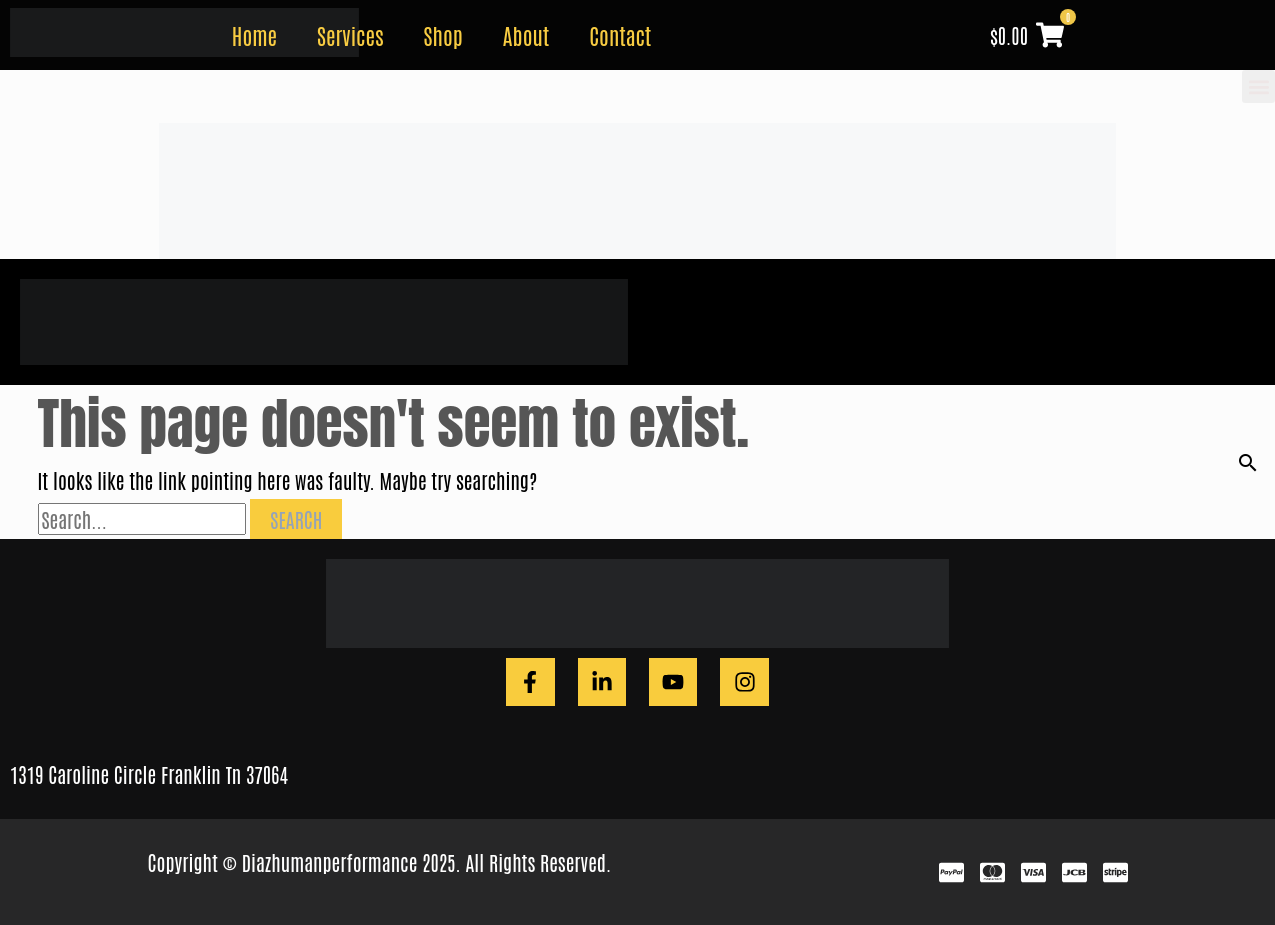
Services (350, 35)
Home (254, 35)
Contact (620, 35)
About (526, 35)
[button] (1258, 86)
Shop (443, 35)
